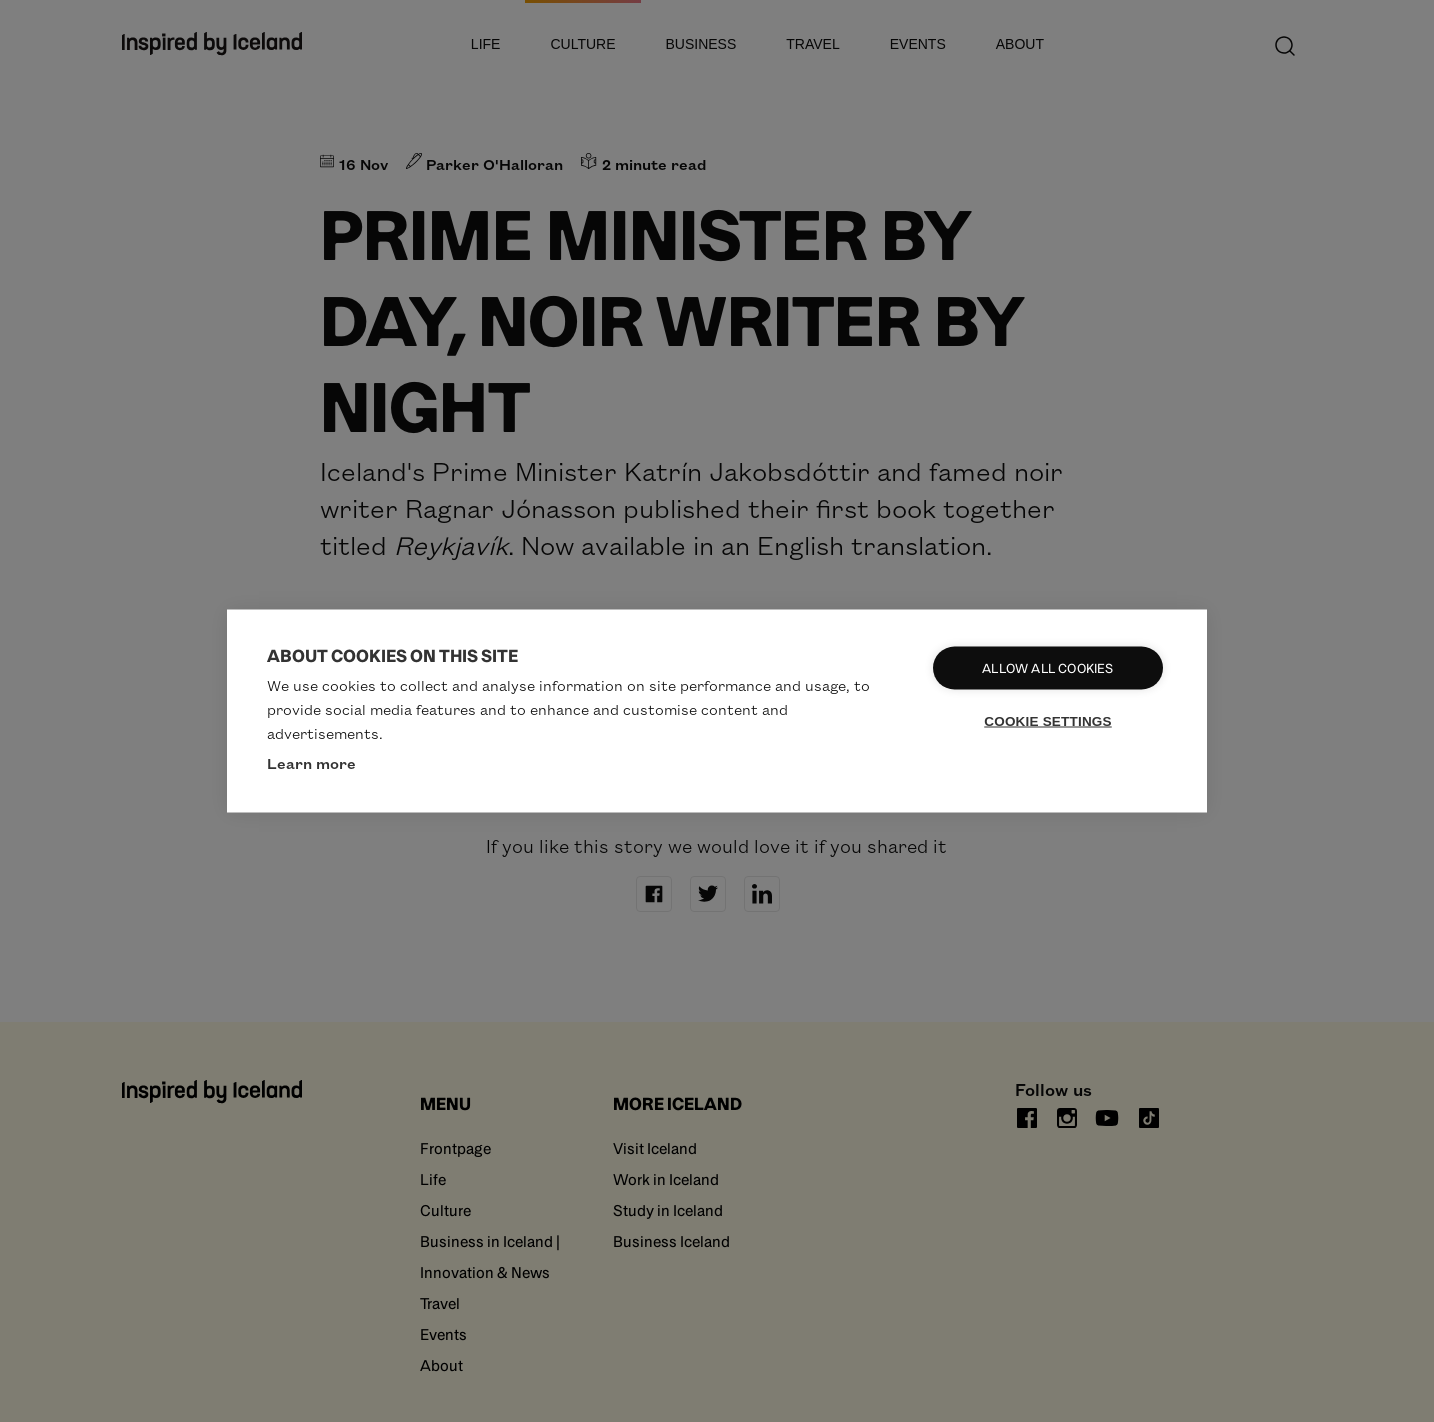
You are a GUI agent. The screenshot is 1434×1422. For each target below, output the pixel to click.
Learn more (311, 763)
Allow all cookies (1047, 668)
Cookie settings (1048, 721)
